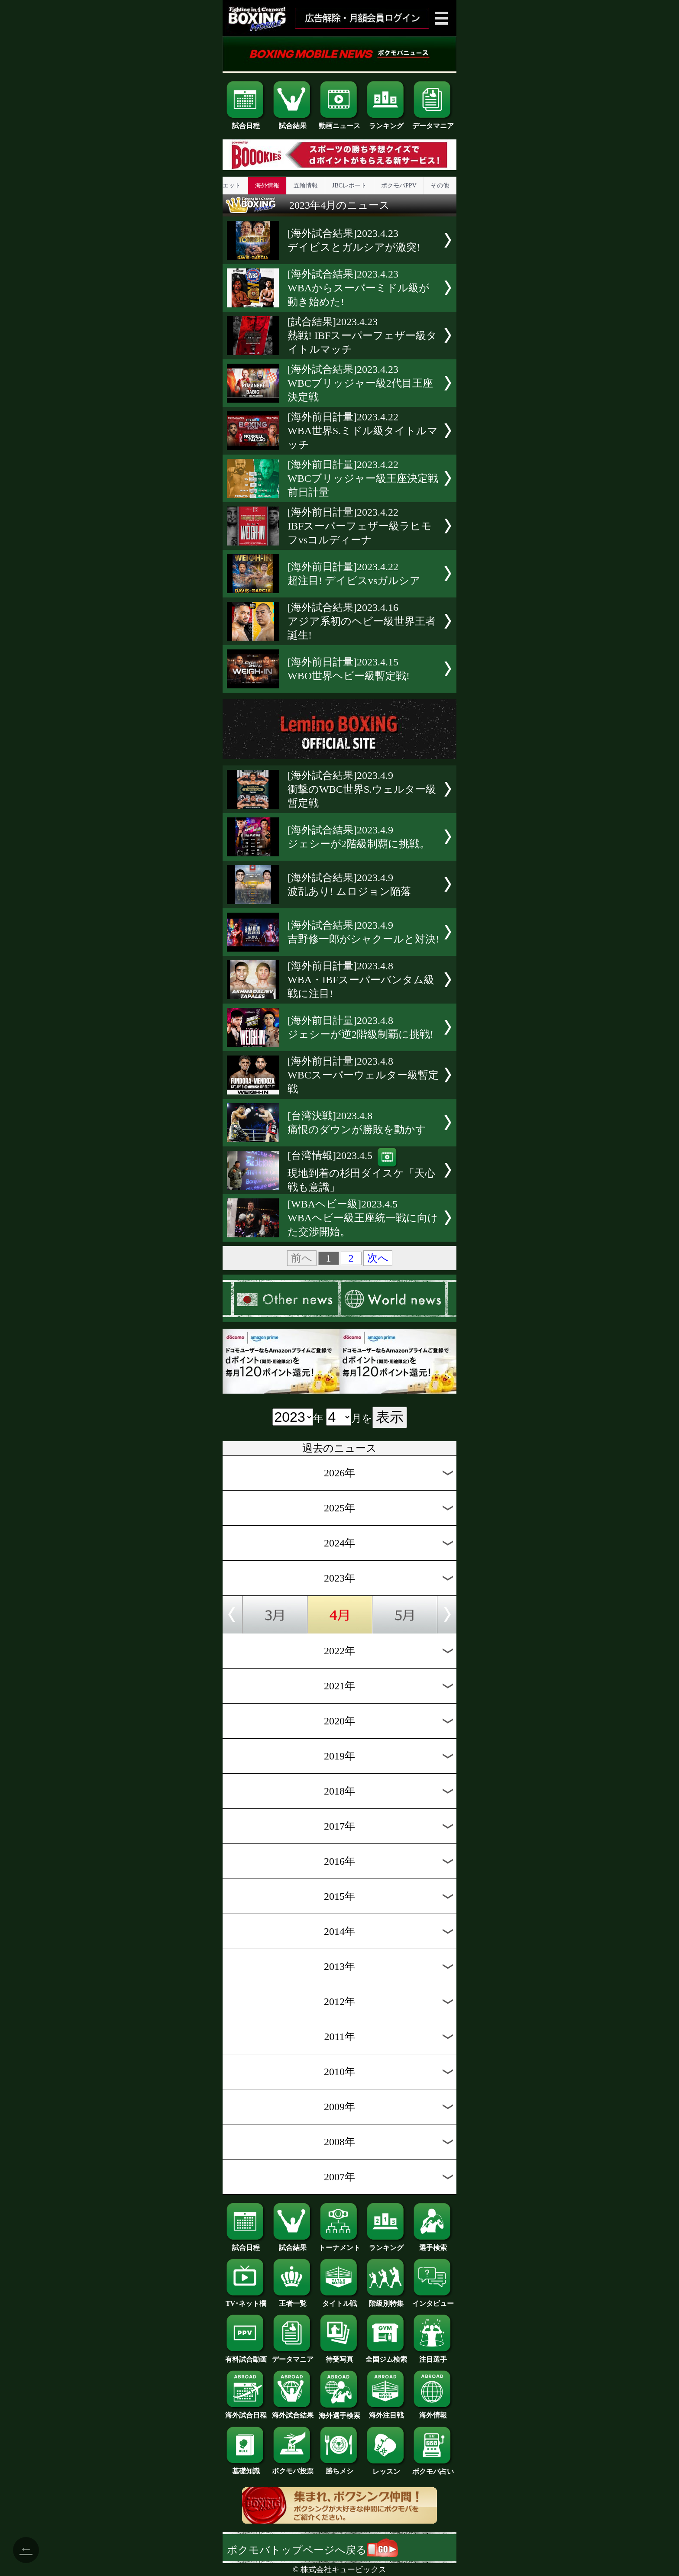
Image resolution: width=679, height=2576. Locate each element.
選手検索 (433, 2244)
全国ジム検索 (386, 2356)
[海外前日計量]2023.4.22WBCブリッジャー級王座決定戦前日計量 (363, 478)
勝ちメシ (339, 2468)
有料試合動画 (246, 2356)
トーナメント (339, 2244)
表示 (390, 1417)
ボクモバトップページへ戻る (312, 2550)
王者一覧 (293, 2300)
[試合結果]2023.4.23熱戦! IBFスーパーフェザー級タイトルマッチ (362, 335)
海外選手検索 (339, 2412)
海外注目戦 (386, 2412)
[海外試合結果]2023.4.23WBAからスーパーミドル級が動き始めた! (359, 287)
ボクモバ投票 (293, 2468)
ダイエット (225, 185)
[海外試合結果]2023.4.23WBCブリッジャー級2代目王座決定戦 (360, 383)
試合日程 (246, 122)
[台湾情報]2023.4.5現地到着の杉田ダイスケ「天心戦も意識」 (361, 1171)
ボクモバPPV (399, 185)
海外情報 (267, 185)
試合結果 (293, 122)
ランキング (386, 122)
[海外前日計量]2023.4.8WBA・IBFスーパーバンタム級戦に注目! (361, 979)
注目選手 (433, 2356)
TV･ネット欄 (246, 2300)
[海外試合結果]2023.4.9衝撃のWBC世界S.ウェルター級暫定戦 (362, 789)
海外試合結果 (293, 2412)
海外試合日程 (246, 2412)
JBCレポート (349, 185)
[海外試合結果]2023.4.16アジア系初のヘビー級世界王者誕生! (362, 621)
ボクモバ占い (433, 2468)
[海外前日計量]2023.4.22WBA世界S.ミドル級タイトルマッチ (363, 430)
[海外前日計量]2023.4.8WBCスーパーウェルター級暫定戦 (363, 1075)
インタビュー (433, 2300)
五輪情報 (306, 185)
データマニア (433, 122)
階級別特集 (386, 2300)
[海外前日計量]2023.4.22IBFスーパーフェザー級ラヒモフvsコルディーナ (360, 526)
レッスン (386, 2468)
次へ (377, 1258)
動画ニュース (339, 122)
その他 (440, 185)
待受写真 (339, 2356)
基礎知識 (246, 2468)
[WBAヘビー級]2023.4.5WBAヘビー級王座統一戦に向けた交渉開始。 (363, 1217)
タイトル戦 (339, 2300)
